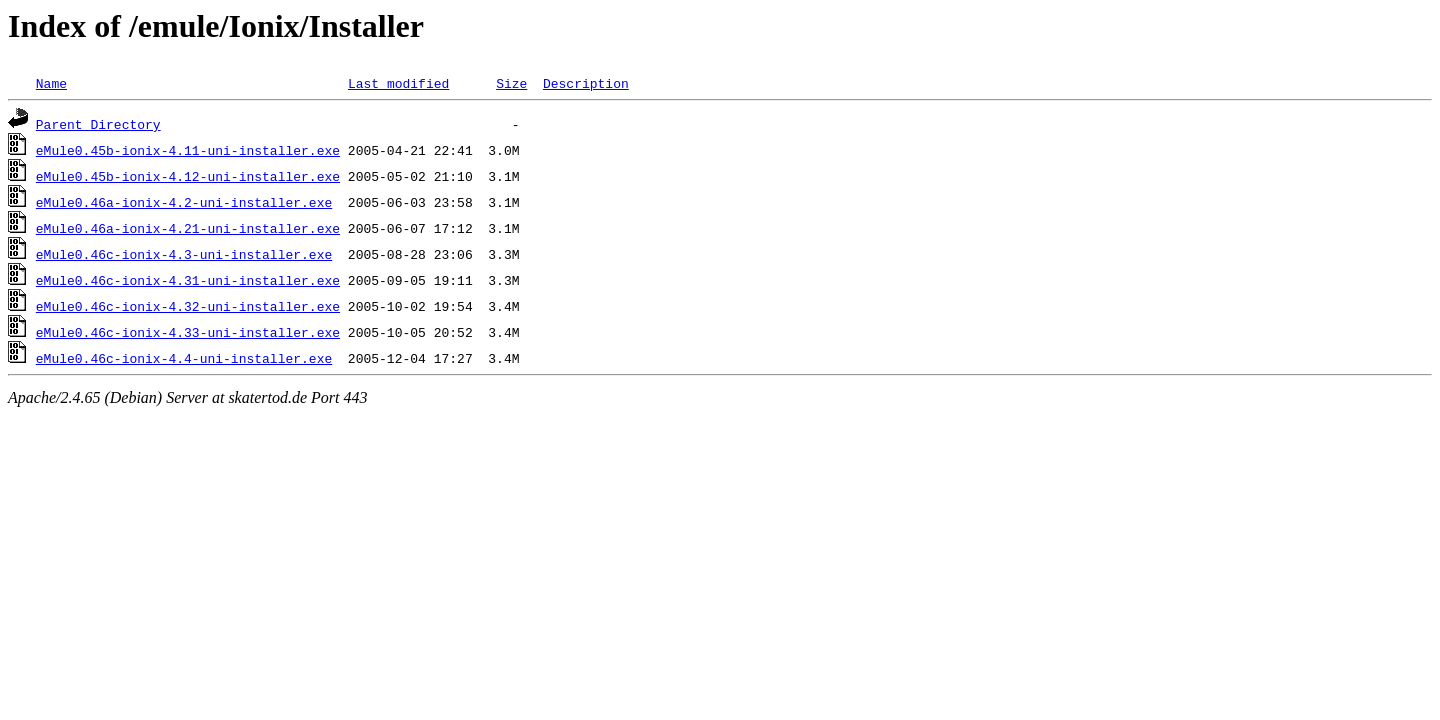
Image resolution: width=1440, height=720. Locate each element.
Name (51, 83)
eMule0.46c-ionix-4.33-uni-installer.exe (188, 332)
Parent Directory (98, 124)
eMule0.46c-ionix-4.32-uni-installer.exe (188, 306)
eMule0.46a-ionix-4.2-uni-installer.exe (184, 202)
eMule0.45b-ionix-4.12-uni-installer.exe (188, 176)
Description (586, 83)
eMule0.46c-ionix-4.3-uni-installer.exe (184, 254)
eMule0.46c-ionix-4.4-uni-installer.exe (184, 358)
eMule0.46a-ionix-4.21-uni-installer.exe (188, 228)
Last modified (398, 83)
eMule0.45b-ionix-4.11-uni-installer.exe (188, 150)
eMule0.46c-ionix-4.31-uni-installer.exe (188, 280)
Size (511, 83)
